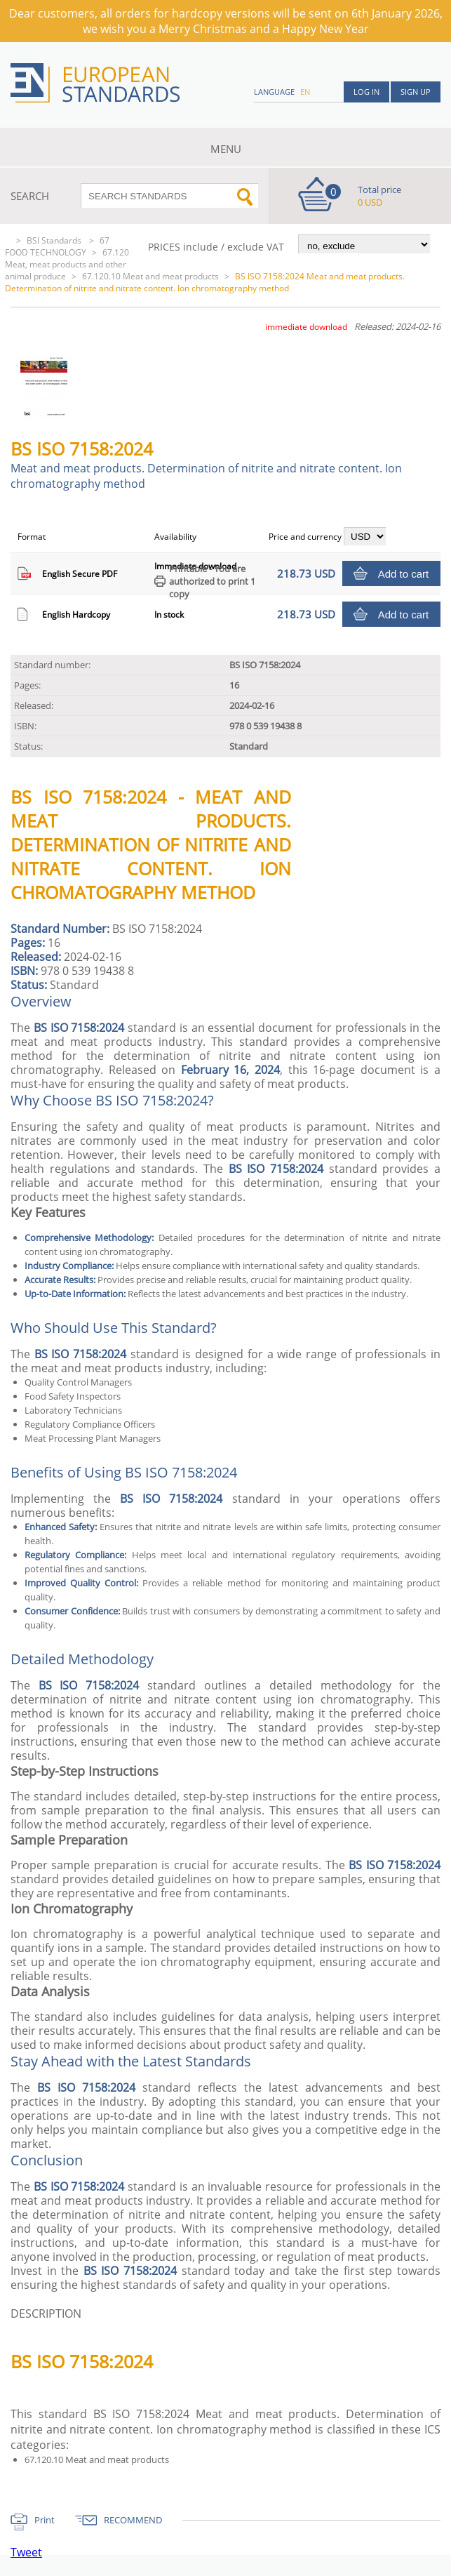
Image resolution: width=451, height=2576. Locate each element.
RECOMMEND (133, 2520)
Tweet (26, 2552)
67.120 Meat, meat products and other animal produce (67, 264)
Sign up (415, 91)
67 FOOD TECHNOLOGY (57, 246)
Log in (366, 91)
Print (44, 2520)
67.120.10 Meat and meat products (150, 276)
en (305, 91)
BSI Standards (55, 240)
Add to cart (403, 574)
